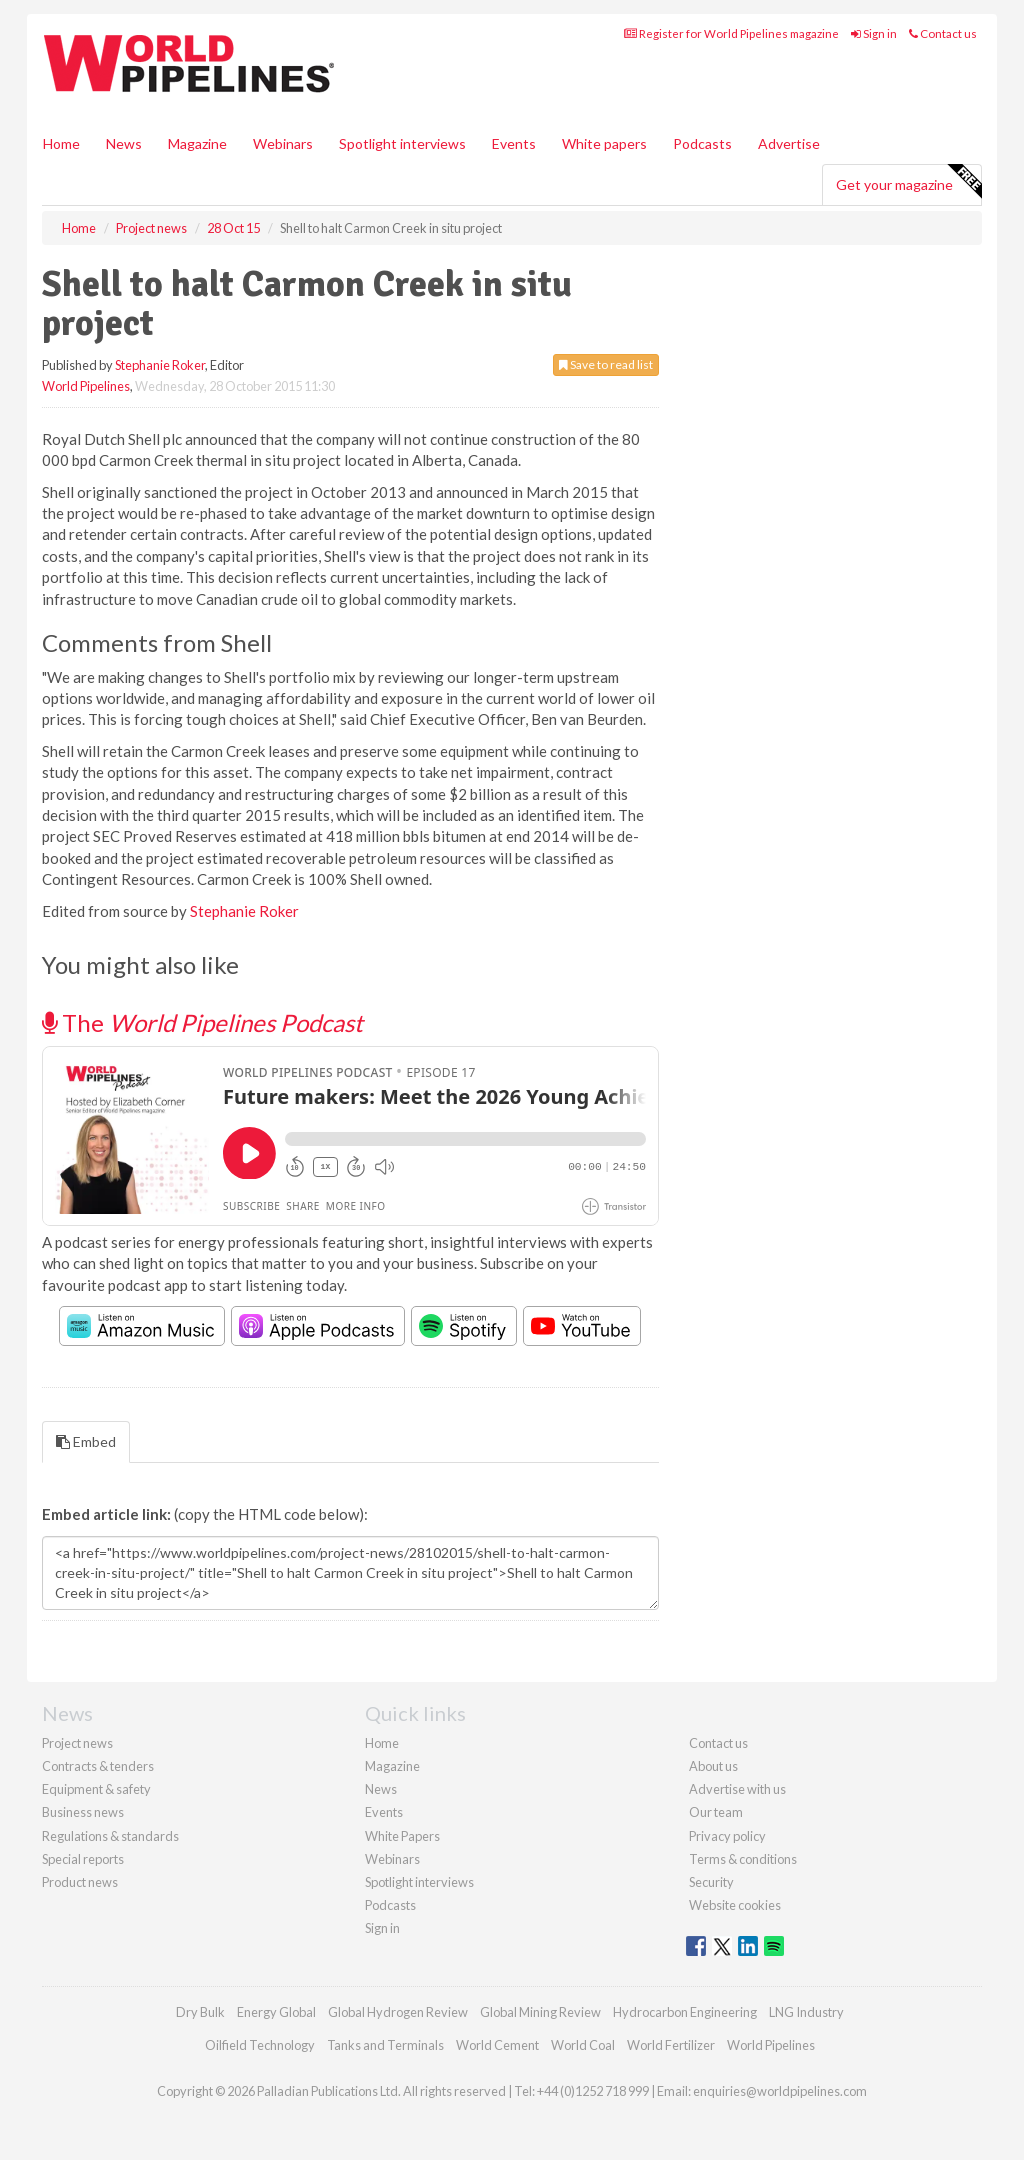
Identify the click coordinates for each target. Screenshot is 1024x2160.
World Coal (583, 2045)
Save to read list (606, 364)
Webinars (283, 143)
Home (61, 143)
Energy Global (276, 2012)
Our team (716, 1812)
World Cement (497, 2045)
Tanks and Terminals (385, 2045)
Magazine (197, 143)
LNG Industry (806, 2012)
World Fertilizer (671, 2045)
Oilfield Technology (260, 2045)
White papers (604, 143)
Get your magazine (908, 182)
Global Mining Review (540, 2012)
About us (713, 1766)
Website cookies (735, 1905)
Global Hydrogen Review (398, 2012)
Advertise (789, 143)
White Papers (402, 1836)
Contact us (943, 33)
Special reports (83, 1859)
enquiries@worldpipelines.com (780, 2091)
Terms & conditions (743, 1859)
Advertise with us (737, 1789)
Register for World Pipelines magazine (731, 33)
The (202, 1022)
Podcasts (702, 143)
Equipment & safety (96, 1789)
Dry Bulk (200, 2012)
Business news (83, 1812)
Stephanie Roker (160, 365)
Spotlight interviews (402, 143)
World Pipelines (86, 386)
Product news (80, 1882)
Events (514, 143)
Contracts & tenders (98, 1766)
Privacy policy (727, 1836)
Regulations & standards (110, 1836)
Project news (77, 1743)
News (381, 1789)
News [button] (124, 143)
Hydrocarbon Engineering (685, 2012)
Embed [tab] (86, 1441)
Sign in (874, 33)
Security (711, 1882)
